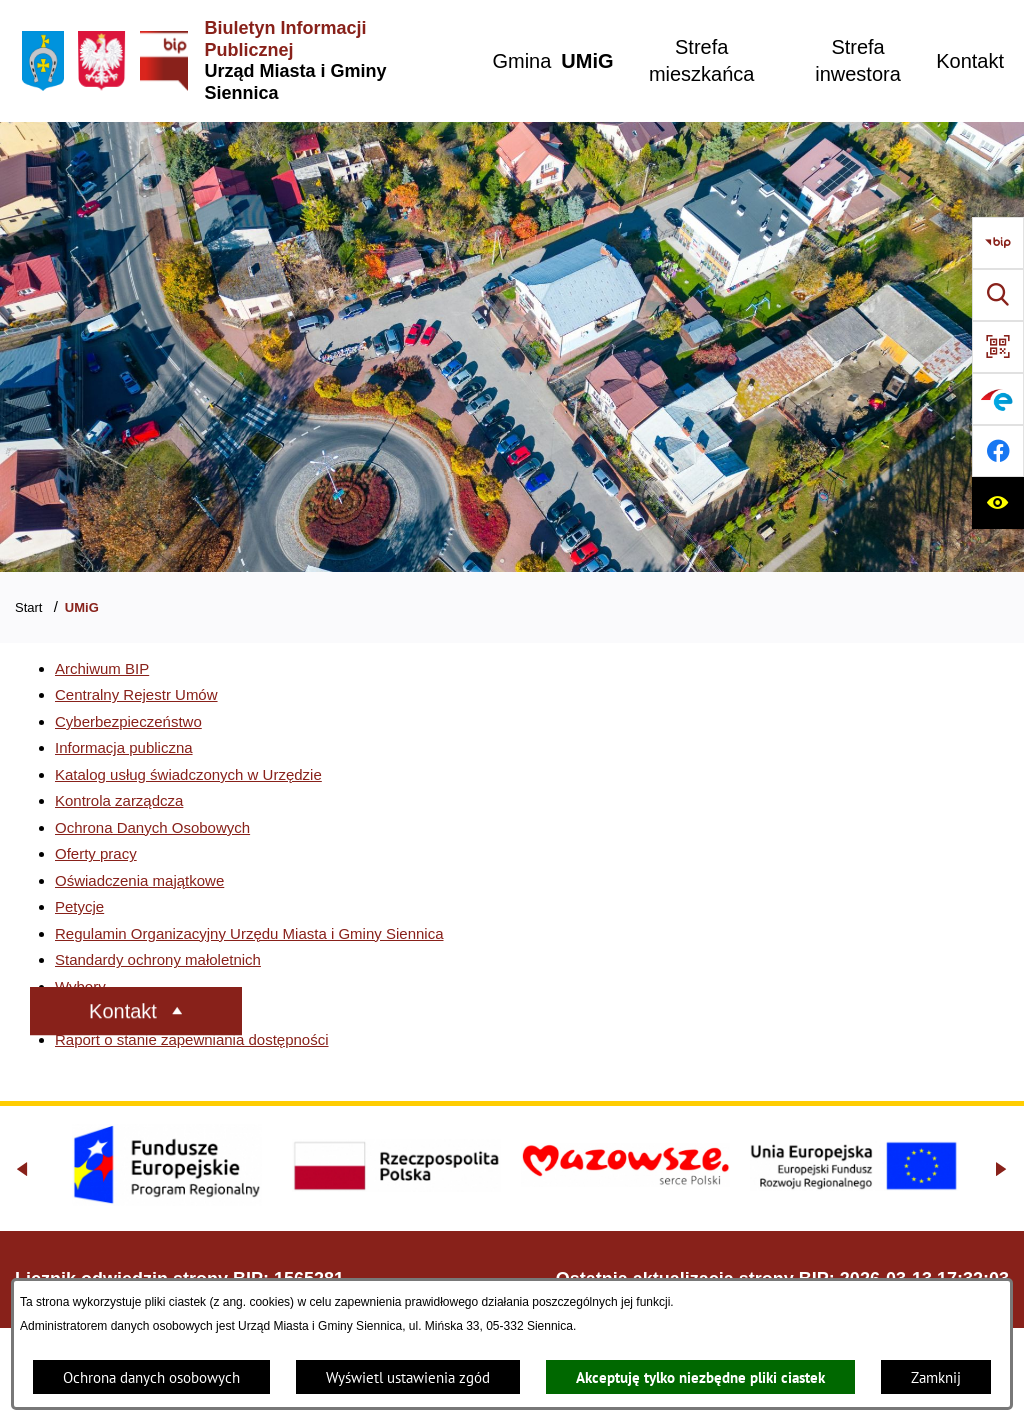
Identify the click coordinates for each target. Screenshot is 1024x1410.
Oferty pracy (96, 853)
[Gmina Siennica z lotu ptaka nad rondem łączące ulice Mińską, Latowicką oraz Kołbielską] (512, 347)
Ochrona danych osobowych (151, 1377)
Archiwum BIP (102, 668)
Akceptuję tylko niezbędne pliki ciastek (700, 1377)
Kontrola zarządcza (119, 800)
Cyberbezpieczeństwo (128, 721)
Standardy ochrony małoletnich (158, 959)
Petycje (79, 906)
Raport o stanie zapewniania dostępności (192, 1039)
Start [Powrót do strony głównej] (28, 607)
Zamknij (936, 1377)
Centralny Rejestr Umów (136, 694)
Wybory (80, 986)
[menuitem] (521, 61)
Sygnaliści (89, 1012)
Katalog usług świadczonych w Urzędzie (188, 774)
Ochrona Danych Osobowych (152, 827)
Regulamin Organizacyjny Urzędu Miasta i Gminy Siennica (249, 933)
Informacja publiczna (124, 747)
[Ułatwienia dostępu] (998, 503)
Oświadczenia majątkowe (139, 880)
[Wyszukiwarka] (998, 295)
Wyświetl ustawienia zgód (408, 1377)
